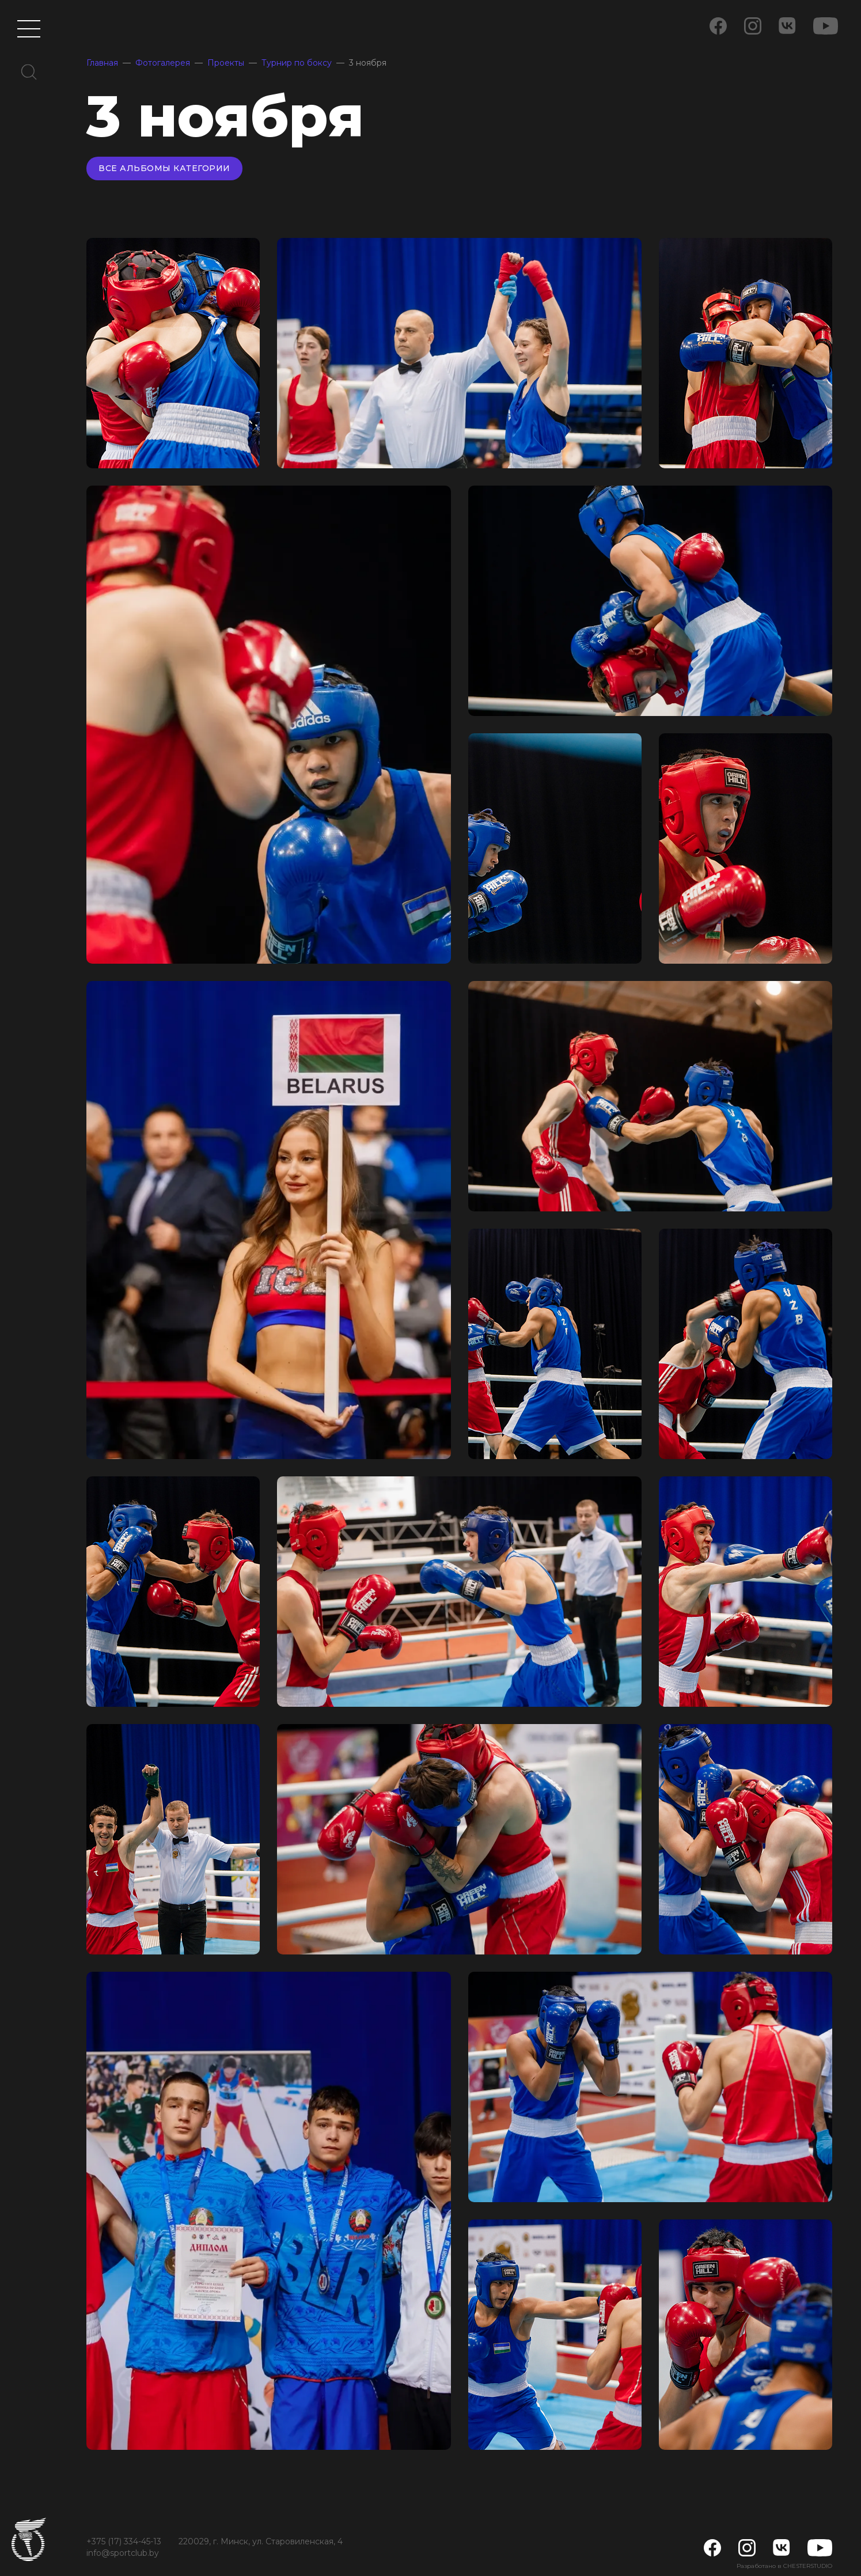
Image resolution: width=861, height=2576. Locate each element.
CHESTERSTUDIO (807, 2566)
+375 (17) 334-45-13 (123, 2541)
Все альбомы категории (164, 168)
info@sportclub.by (122, 2553)
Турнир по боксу (296, 63)
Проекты (225, 63)
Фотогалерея (162, 63)
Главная (102, 63)
